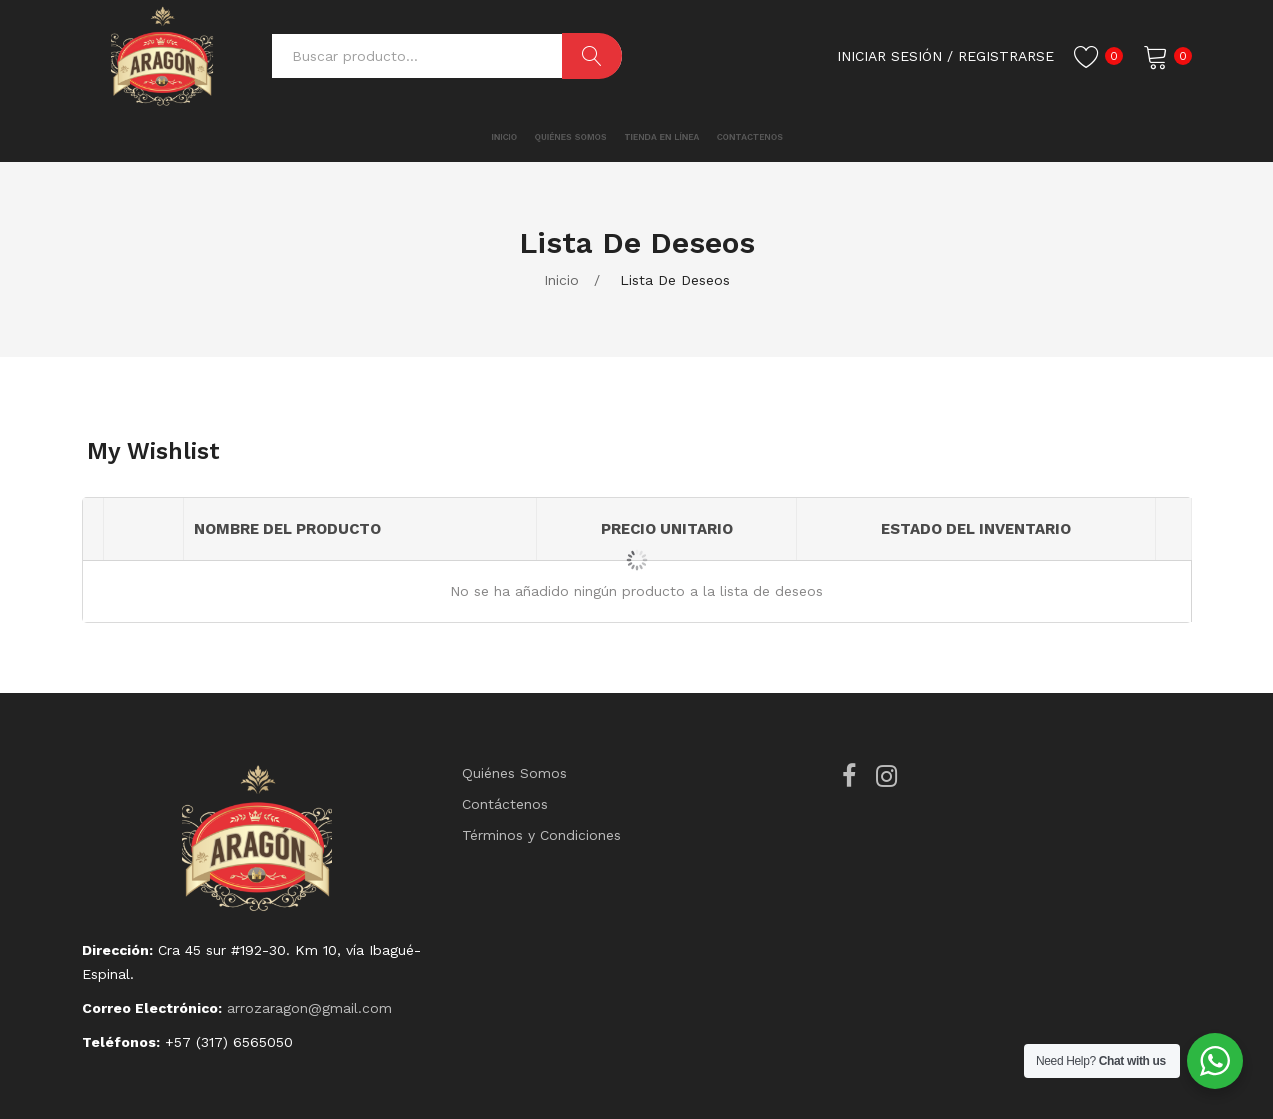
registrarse (1006, 56)
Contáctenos (505, 804)
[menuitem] (437, 138)
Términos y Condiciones (541, 835)
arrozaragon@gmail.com (309, 1008)
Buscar (592, 56)
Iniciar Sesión (889, 56)
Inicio (561, 280)
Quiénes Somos (514, 773)
